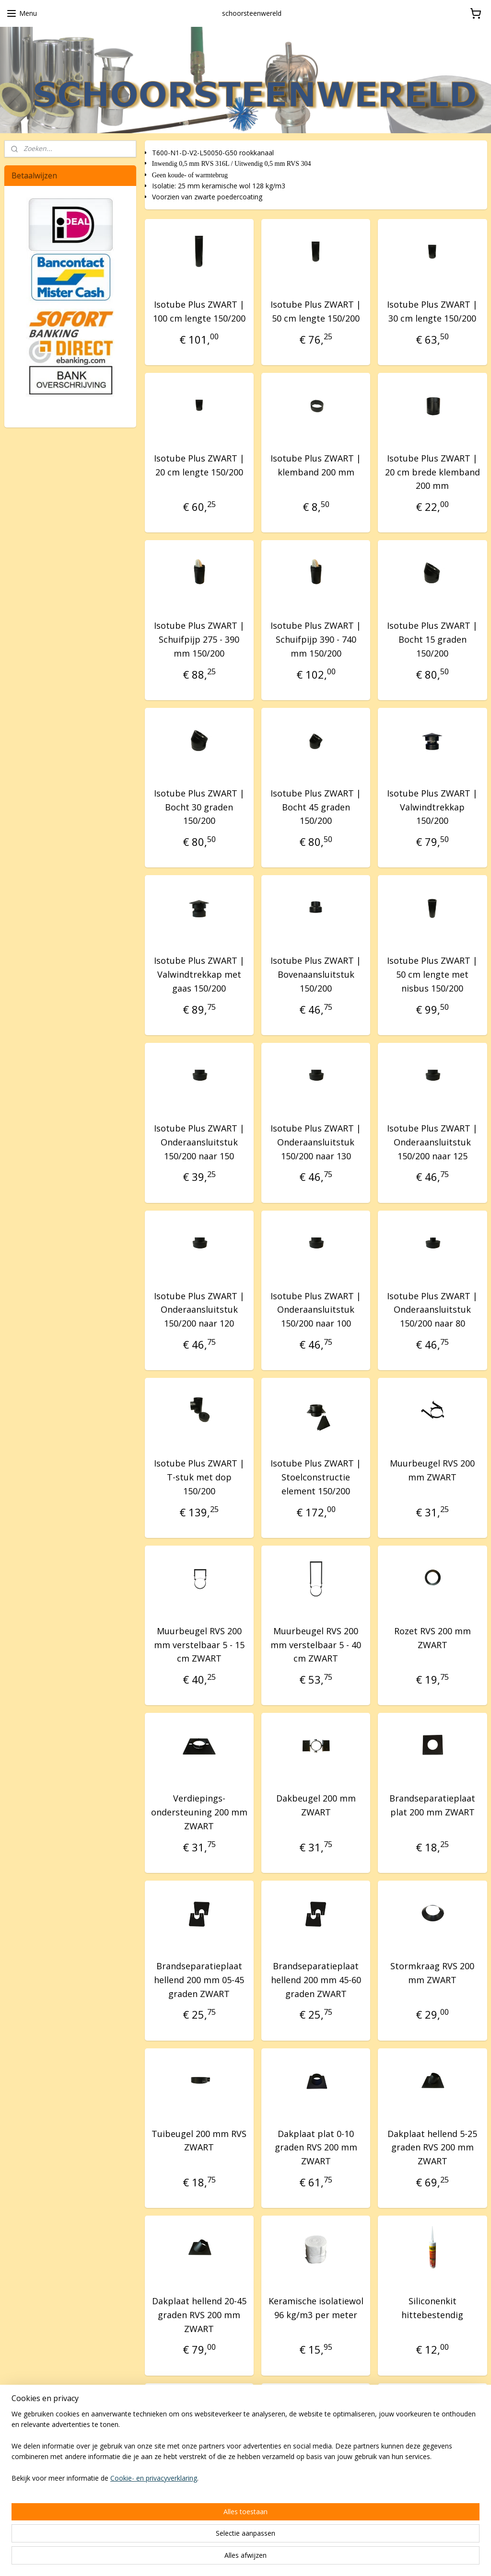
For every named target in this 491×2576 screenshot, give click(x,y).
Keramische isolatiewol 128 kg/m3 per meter (432, 2475)
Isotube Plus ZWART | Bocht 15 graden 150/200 (432, 639)
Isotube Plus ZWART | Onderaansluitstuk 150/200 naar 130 (315, 1142)
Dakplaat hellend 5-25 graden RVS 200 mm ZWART (432, 2147)
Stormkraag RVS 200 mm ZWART (432, 1973)
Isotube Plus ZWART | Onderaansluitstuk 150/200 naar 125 (432, 1142)
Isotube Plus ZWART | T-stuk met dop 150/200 (198, 1477)
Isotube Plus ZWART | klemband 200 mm (315, 465)
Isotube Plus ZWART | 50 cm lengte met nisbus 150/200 (432, 974)
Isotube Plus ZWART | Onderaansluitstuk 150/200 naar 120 (198, 1309)
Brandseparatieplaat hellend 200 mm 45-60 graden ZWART (315, 1979)
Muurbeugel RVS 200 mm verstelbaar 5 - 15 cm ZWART (198, 1644)
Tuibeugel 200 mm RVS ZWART (199, 2140)
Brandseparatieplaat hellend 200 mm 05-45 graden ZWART (199, 1979)
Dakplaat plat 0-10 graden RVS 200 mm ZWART (315, 2147)
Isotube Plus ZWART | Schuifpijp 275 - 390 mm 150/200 (198, 639)
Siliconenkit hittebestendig (432, 2308)
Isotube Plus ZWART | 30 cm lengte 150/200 (432, 311)
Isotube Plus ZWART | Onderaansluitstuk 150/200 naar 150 (198, 1142)
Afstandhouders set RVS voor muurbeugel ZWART (199, 2482)
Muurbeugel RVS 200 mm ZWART (432, 1470)
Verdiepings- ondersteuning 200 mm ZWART (199, 1812)
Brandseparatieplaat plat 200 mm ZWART (432, 1805)
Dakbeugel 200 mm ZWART (315, 1805)
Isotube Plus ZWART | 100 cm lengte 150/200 (198, 311)
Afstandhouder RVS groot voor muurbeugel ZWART (315, 2482)
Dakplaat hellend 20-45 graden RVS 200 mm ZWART (199, 2315)
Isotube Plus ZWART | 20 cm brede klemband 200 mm (432, 472)
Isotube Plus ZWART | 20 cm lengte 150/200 (198, 465)
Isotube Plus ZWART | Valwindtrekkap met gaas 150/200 (198, 974)
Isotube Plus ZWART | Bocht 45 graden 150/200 (315, 807)
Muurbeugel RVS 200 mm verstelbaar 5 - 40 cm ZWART (315, 1644)
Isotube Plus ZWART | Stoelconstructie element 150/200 (315, 1477)
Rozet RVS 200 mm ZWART (432, 1638)
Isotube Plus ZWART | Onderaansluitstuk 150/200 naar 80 (432, 1309)
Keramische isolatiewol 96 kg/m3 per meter (315, 2308)
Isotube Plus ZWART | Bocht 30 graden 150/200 (198, 807)
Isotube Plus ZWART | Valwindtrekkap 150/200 (432, 807)
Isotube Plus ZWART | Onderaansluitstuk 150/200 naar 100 (315, 1309)
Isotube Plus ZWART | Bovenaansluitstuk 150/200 (315, 974)
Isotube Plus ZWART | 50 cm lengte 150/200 (315, 311)
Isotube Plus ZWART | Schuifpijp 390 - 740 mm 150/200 (315, 639)
